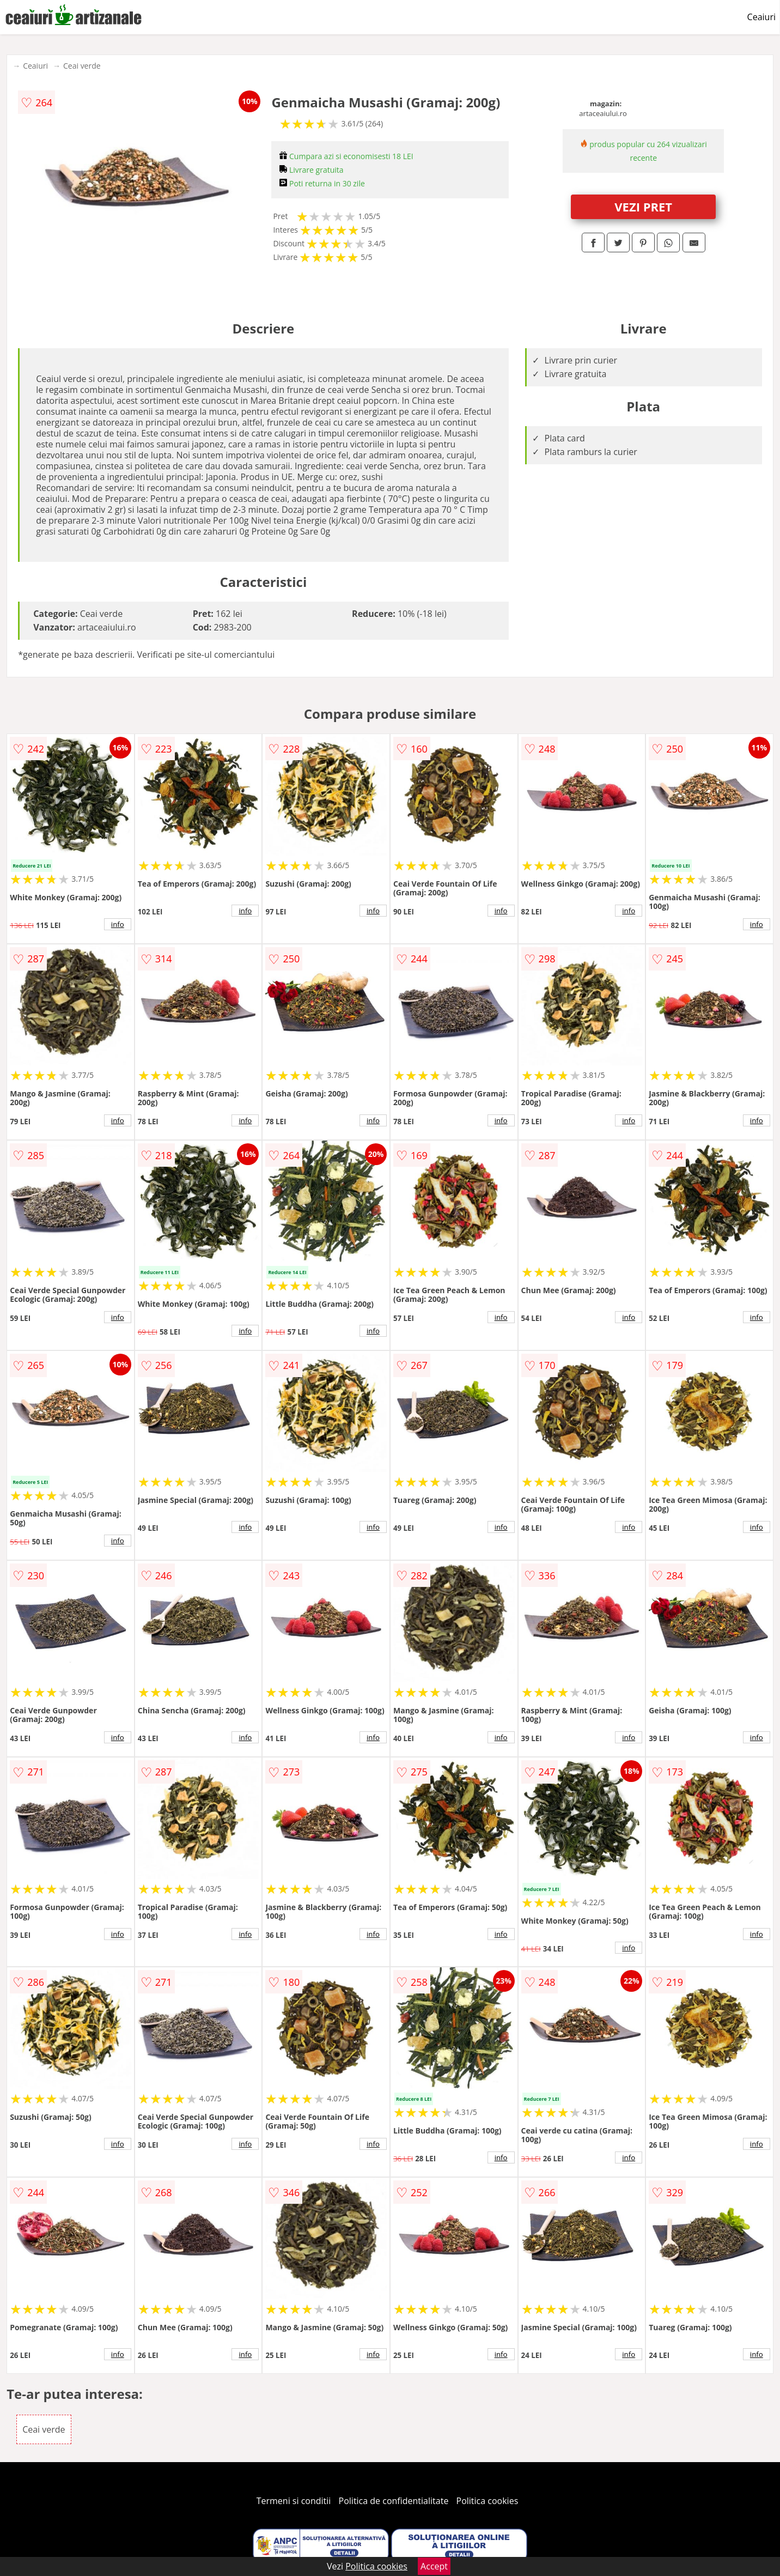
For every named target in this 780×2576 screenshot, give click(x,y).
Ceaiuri (761, 17)
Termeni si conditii (294, 2501)
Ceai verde (82, 65)
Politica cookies (487, 2501)
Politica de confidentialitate (394, 2501)
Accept (434, 2566)
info (117, 924)
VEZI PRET (643, 206)
